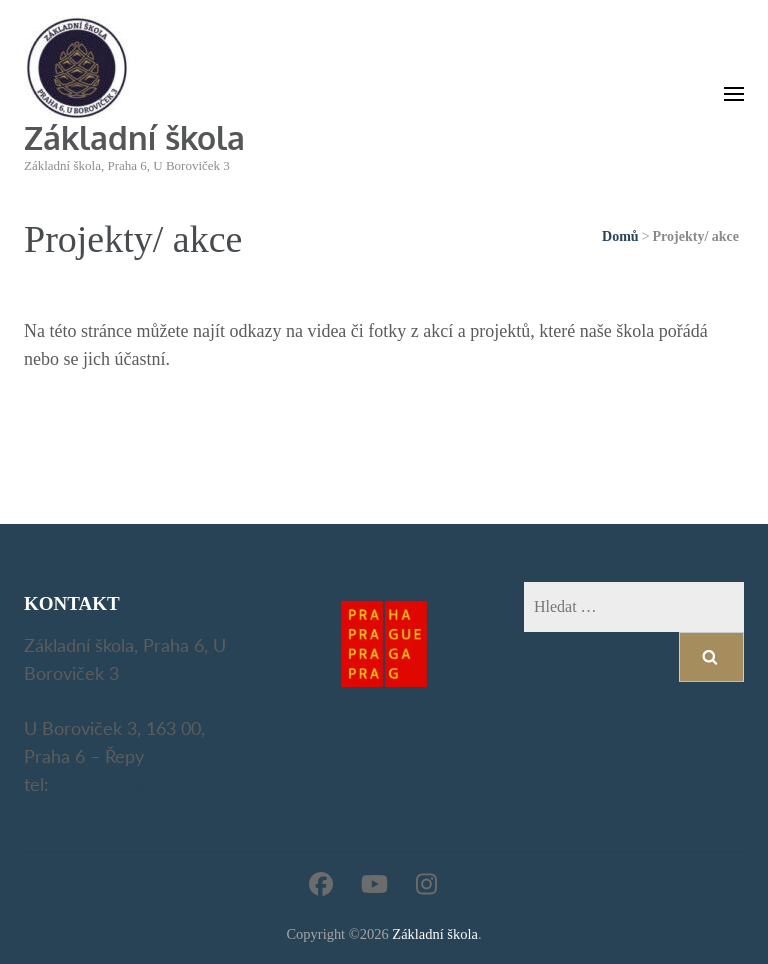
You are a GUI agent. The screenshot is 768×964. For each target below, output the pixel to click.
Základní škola (134, 137)
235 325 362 (104, 784)
